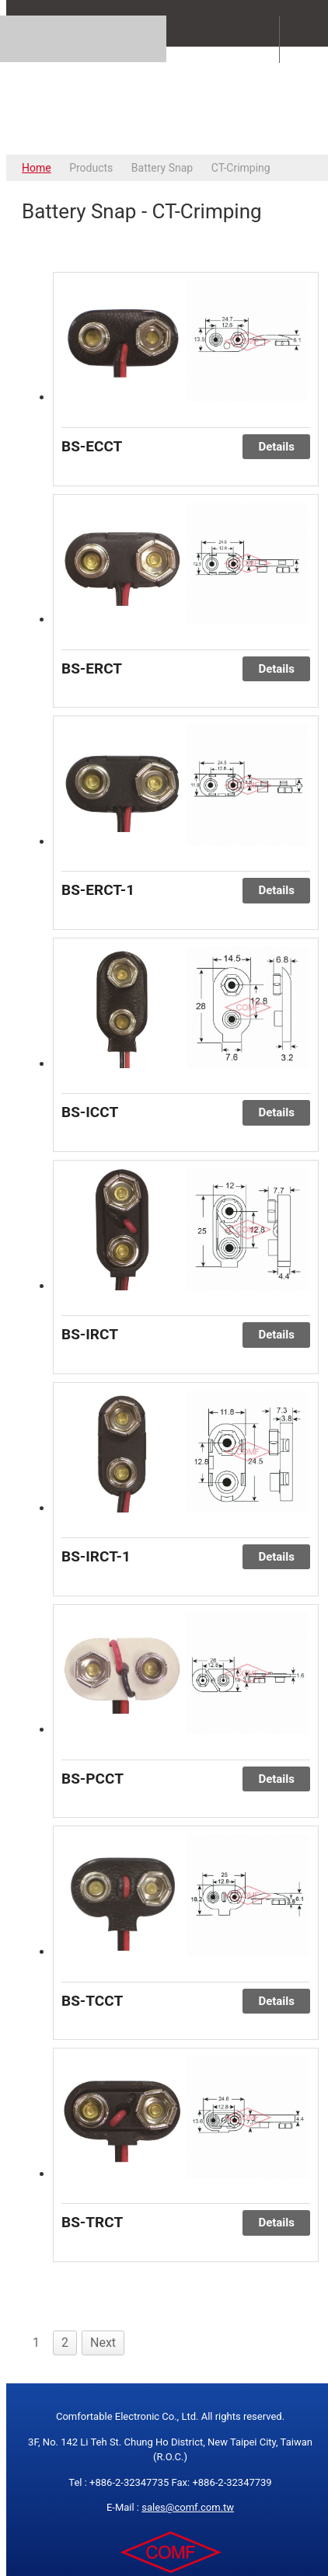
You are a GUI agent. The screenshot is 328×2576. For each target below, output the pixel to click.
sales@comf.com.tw (187, 2507)
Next (103, 2342)
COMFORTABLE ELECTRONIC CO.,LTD (170, 100)
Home (36, 168)
